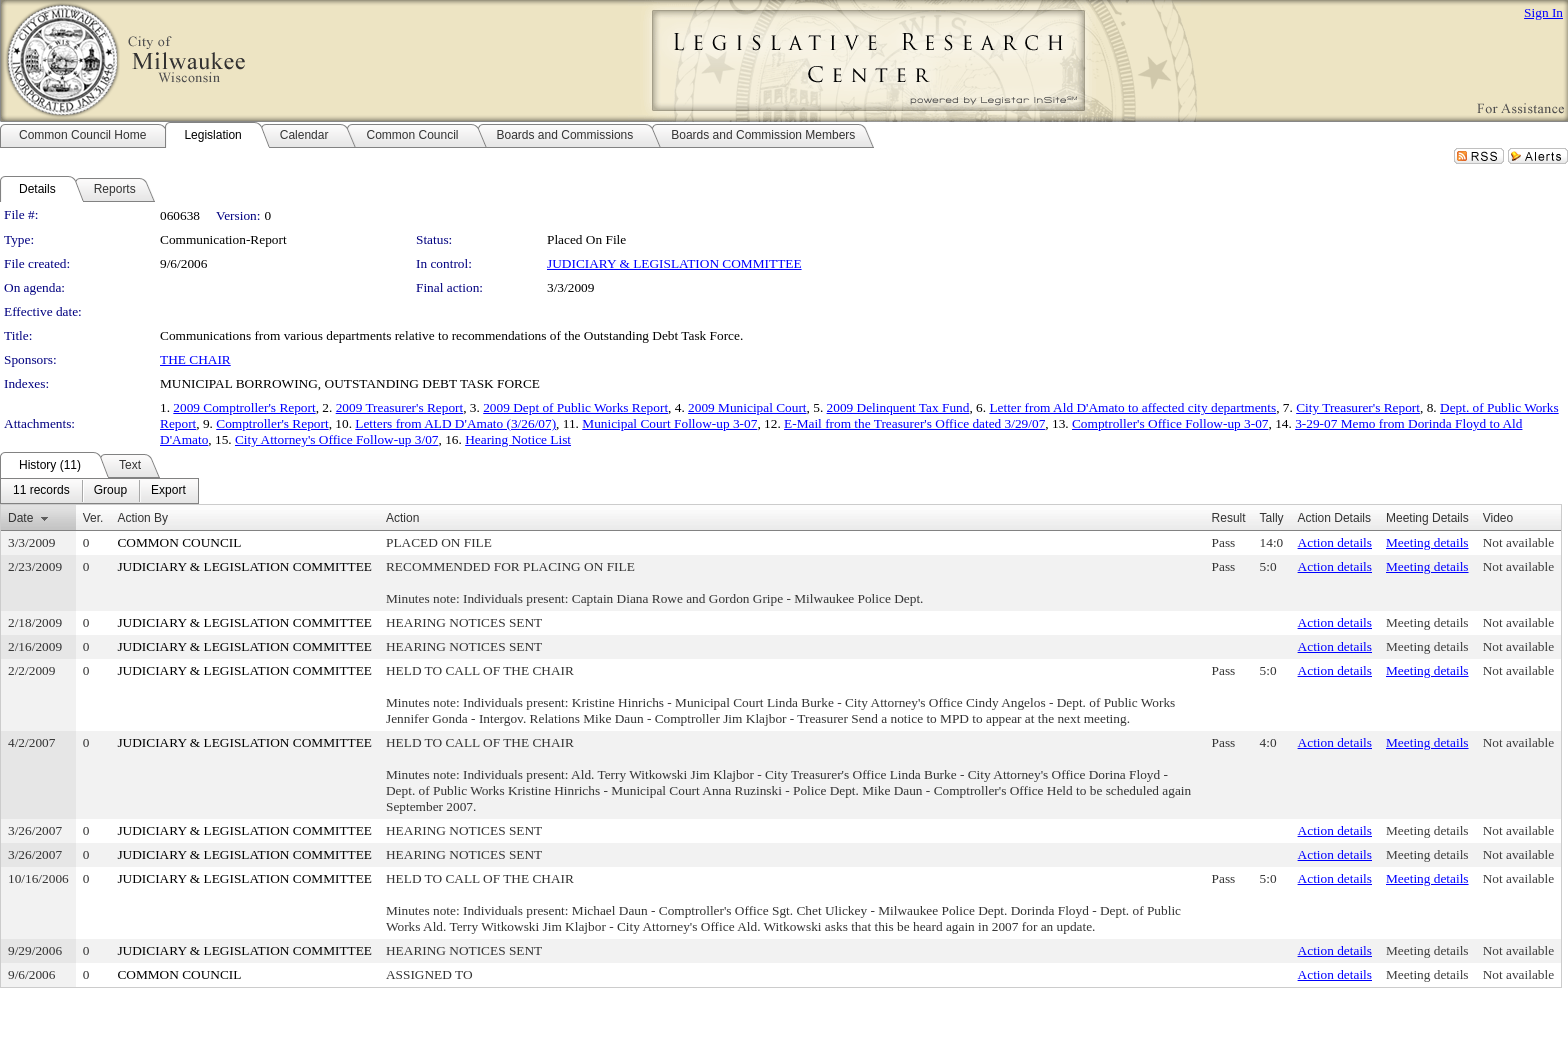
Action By (142, 518)
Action (402, 518)
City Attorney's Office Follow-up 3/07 (337, 439)
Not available (1518, 542)
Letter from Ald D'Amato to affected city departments (1132, 407)
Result (1229, 518)
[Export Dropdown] (168, 491)
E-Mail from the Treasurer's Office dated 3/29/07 (914, 423)
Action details (1335, 542)
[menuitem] (41, 491)
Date (20, 518)
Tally (1272, 518)
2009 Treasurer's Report (400, 407)
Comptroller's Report (272, 423)
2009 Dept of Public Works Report (575, 407)
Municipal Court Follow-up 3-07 (669, 423)
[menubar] (99, 491)
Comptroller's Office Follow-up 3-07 (1170, 423)
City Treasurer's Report (1358, 407)
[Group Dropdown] (110, 491)
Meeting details (1427, 542)
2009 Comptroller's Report (244, 407)
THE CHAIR (195, 359)
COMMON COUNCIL (179, 542)
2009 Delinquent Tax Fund (898, 407)
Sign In (1543, 12)
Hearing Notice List (518, 439)
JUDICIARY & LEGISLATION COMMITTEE (674, 263)
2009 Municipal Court (747, 407)
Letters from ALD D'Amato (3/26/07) (455, 423)
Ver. (93, 518)
